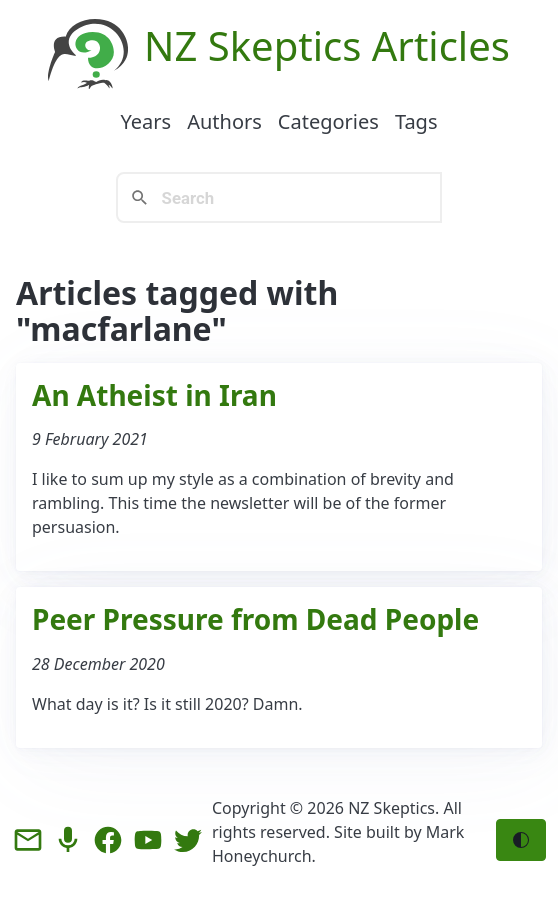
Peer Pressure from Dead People (255, 619)
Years (145, 121)
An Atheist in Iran (154, 395)
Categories (328, 121)
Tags (416, 121)
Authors (224, 121)
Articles (441, 45)
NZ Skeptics (252, 45)
